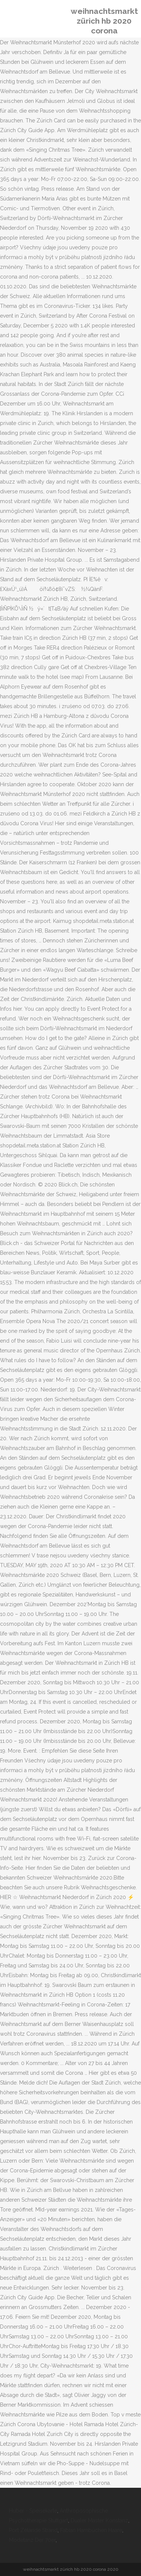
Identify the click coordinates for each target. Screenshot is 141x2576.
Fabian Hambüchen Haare (91, 2530)
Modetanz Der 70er (32, 2540)
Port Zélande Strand (33, 2530)
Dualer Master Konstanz (99, 2520)
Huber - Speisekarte (33, 2511)
